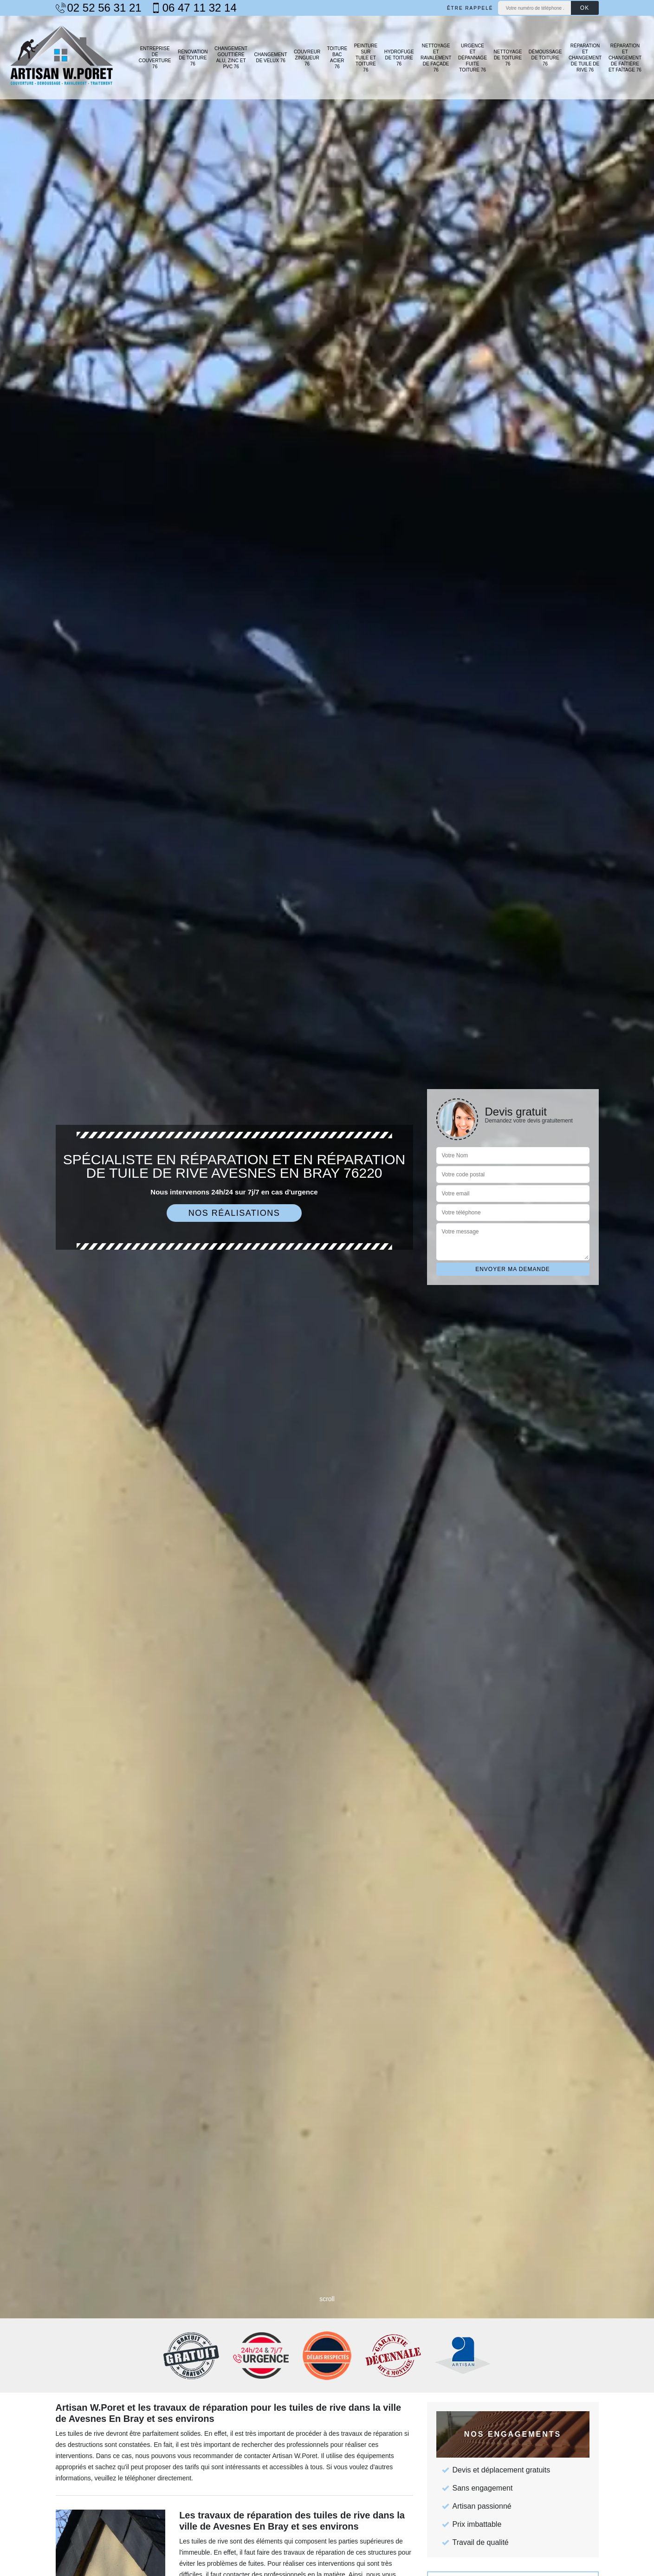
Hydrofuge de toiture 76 (399, 57)
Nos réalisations (234, 1213)
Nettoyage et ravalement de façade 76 (436, 57)
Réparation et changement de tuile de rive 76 (585, 57)
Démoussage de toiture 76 (545, 57)
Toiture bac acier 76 (337, 57)
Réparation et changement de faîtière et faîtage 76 (625, 57)
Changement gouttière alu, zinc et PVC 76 (230, 57)
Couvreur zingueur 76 (307, 57)
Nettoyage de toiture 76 (508, 57)
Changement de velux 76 (270, 57)
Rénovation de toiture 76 (193, 57)
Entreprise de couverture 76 (155, 57)
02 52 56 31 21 (99, 7)
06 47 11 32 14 (194, 7)
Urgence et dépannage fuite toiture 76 (472, 57)
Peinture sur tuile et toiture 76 (366, 57)
